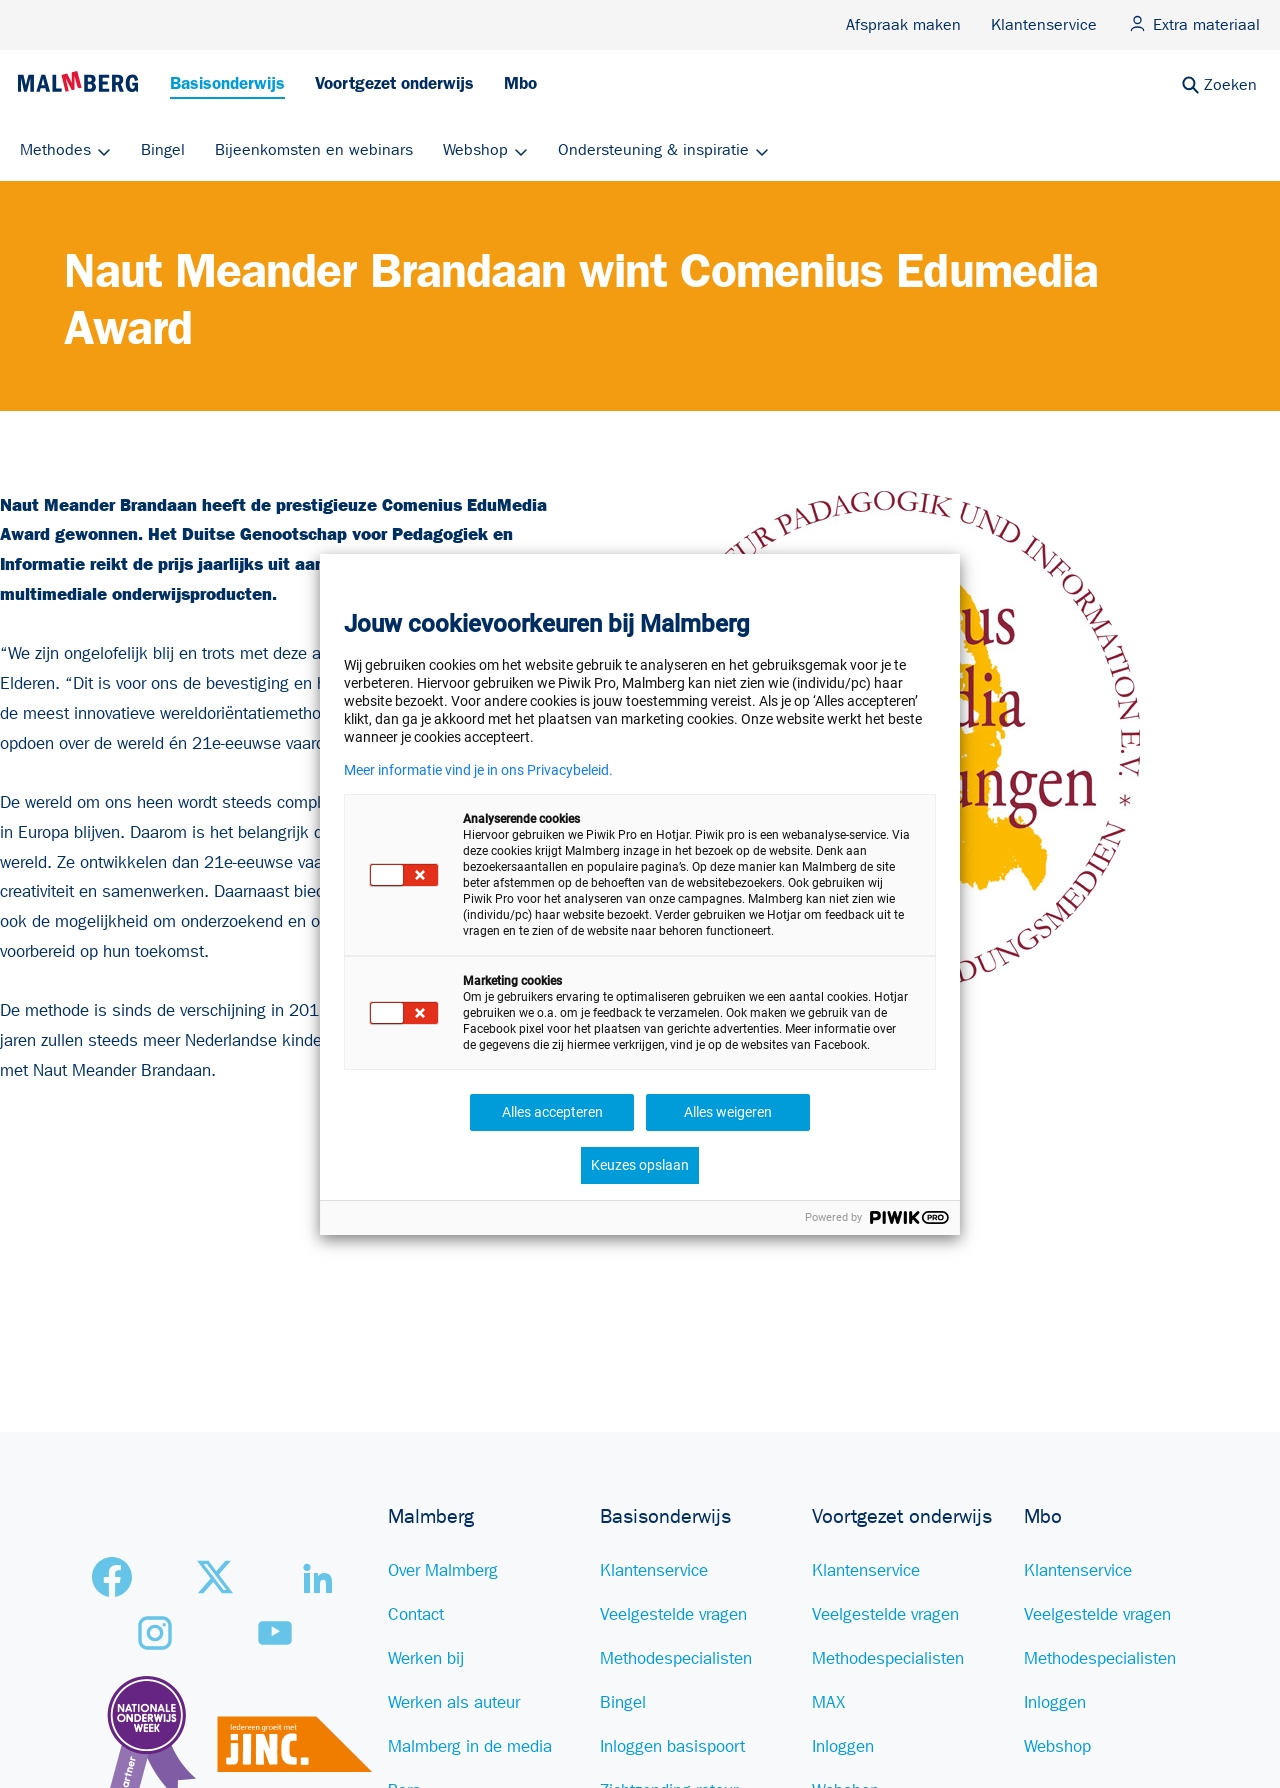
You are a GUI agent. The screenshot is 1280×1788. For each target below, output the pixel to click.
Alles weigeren (728, 1112)
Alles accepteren (552, 1112)
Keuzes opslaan (640, 1165)
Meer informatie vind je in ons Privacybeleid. (478, 770)
